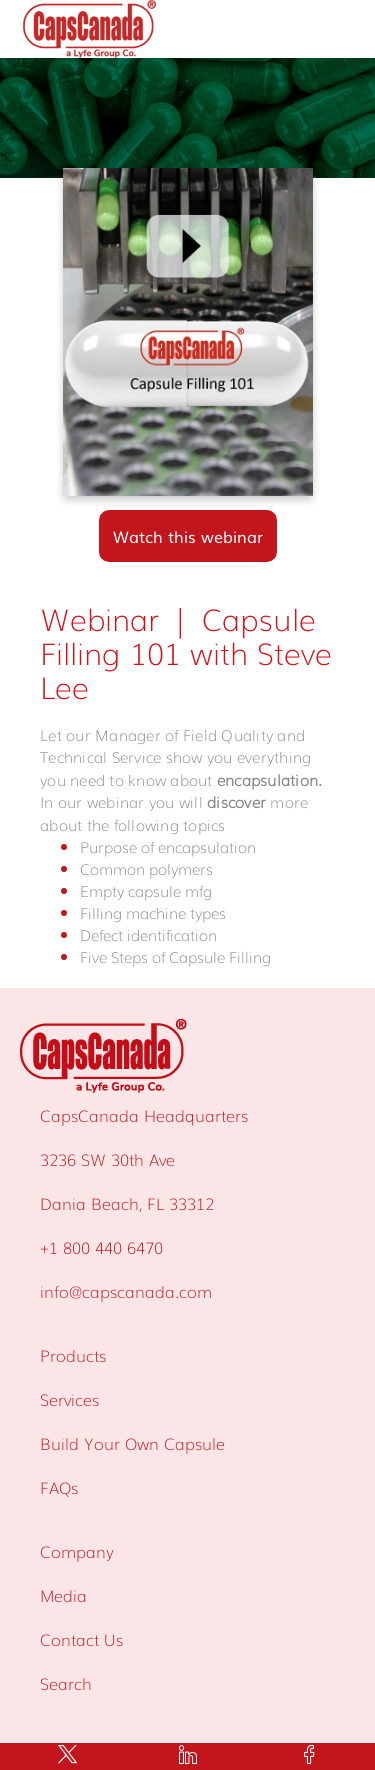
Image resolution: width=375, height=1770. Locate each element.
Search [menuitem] (66, 1683)
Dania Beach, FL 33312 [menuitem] (127, 1203)
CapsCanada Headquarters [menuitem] (144, 1115)
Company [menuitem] (77, 1551)
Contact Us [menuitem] (81, 1639)
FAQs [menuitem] (59, 1487)
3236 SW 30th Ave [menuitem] (107, 1159)
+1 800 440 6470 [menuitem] (101, 1247)
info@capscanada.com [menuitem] (126, 1291)
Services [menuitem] (69, 1399)
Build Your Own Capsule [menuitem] (132, 1443)
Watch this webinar (188, 536)
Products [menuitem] (73, 1355)
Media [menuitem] (63, 1595)
